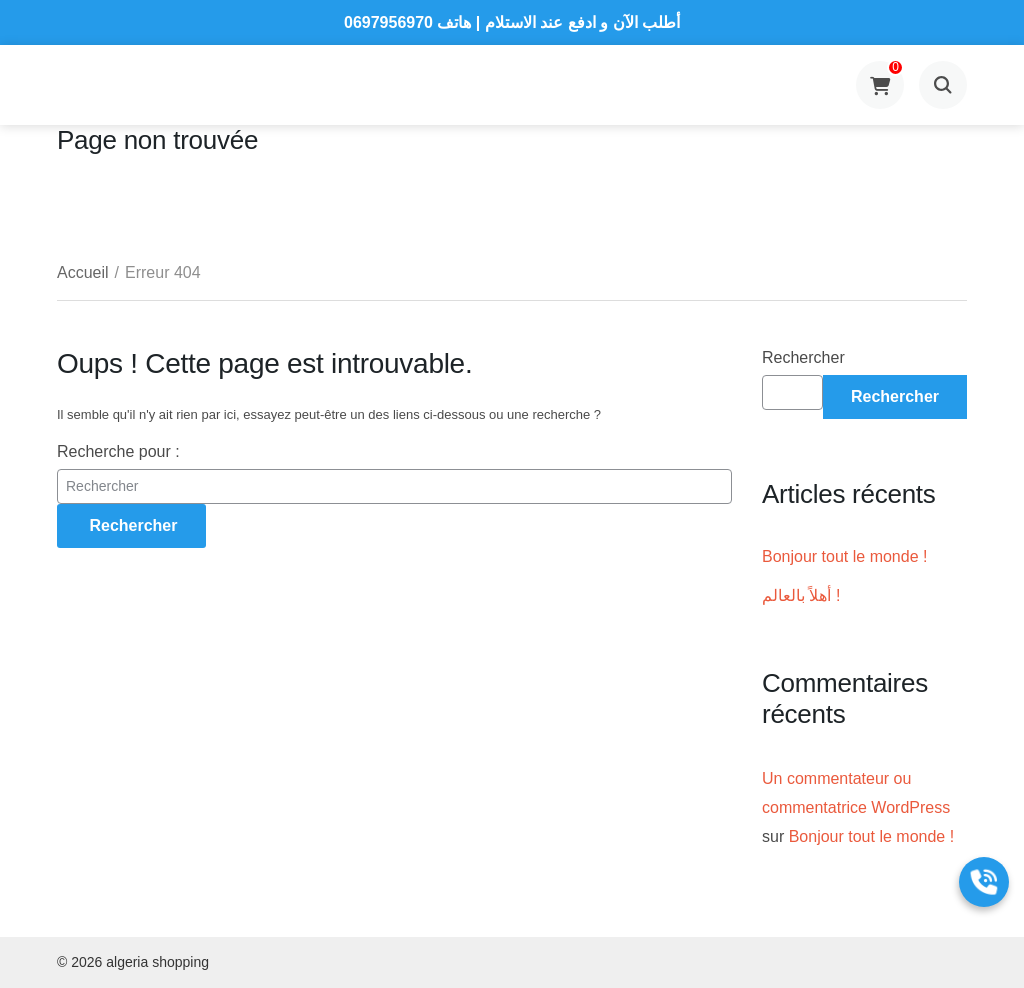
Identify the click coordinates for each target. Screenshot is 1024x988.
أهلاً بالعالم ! (801, 595)
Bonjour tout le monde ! (844, 556)
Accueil (83, 272)
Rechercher (803, 357)
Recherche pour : (118, 451)
